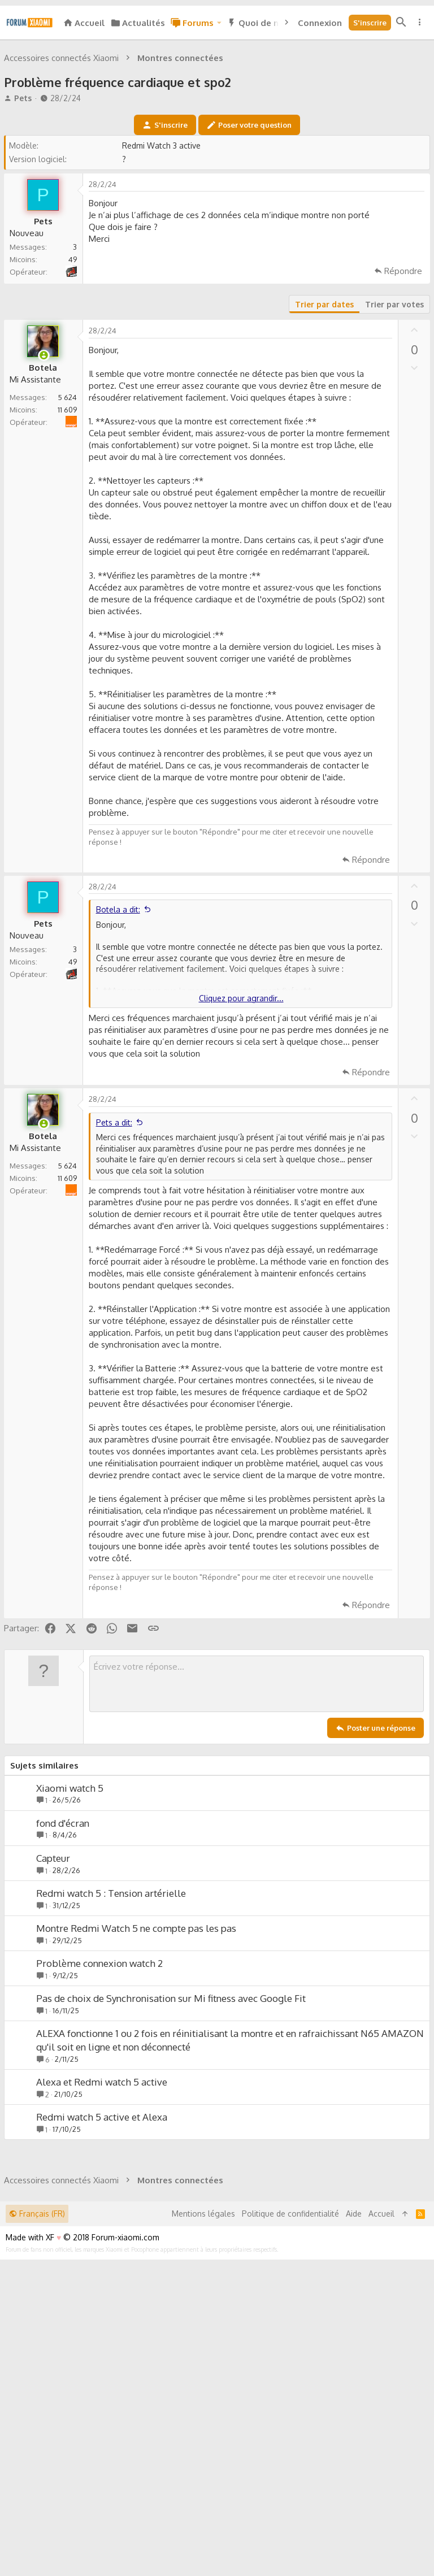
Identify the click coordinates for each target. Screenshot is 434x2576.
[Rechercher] (401, 22)
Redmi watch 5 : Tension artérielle (113, 2051)
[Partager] (415, 345)
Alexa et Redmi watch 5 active (103, 2240)
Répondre (401, 429)
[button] (219, 23)
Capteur (55, 2016)
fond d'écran (64, 1981)
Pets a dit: (116, 1280)
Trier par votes (392, 462)
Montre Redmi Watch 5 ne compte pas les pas (138, 2086)
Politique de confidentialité (290, 2530)
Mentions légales (203, 2530)
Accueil (381, 2530)
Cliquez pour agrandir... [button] (241, 1156)
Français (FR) (37, 2530)
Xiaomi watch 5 (71, 1946)
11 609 (69, 567)
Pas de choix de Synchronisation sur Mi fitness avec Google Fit (172, 2156)
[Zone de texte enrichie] (256, 1842)
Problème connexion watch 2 (101, 2121)
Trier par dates (322, 462)
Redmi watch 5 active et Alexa (103, 2275)
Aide (354, 2530)
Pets (24, 256)
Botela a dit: (120, 1067)
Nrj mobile (76, 1126)
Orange (77, 574)
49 (74, 417)
